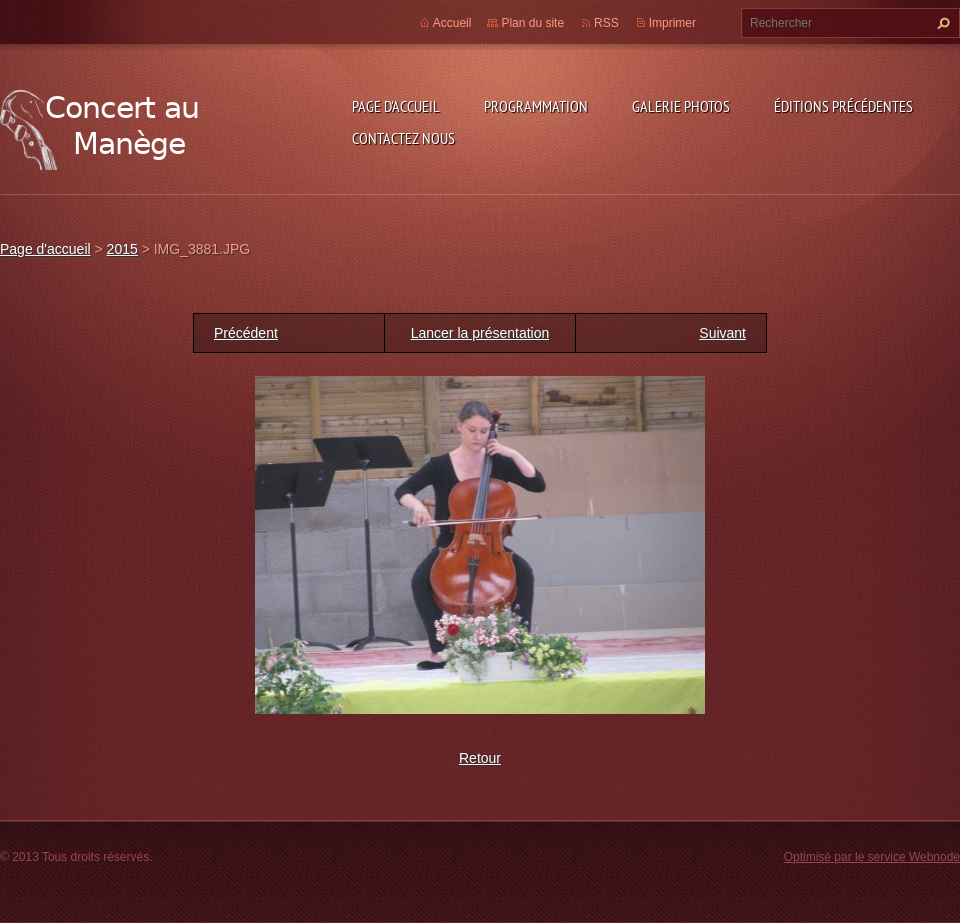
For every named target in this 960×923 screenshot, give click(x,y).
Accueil (452, 23)
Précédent (246, 333)
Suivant (722, 333)
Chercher (941, 23)
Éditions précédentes (843, 106)
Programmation (536, 106)
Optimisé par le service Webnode (872, 857)
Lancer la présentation (480, 333)
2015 (122, 249)
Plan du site (532, 23)
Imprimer (672, 23)
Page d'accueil (396, 106)
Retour (480, 758)
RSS (606, 23)
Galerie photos (681, 106)
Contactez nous (403, 138)
